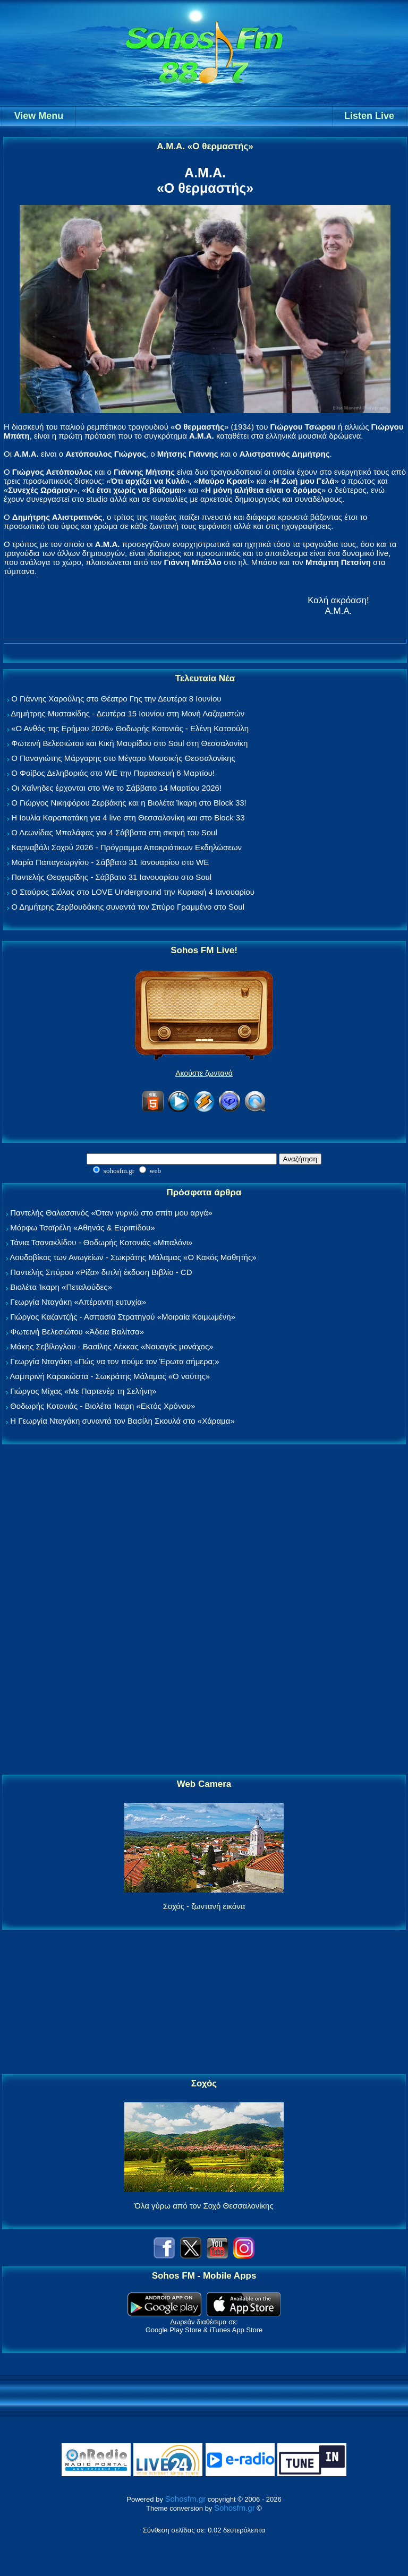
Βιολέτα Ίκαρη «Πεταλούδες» (61, 1286)
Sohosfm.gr (185, 2498)
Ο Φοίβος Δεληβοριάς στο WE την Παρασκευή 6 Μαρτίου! (113, 772)
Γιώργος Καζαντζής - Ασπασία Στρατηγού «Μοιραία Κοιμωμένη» (122, 1316)
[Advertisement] (204, 1610)
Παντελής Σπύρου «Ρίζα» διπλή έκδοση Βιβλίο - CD (101, 1272)
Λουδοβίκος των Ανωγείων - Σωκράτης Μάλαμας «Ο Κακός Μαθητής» (133, 1257)
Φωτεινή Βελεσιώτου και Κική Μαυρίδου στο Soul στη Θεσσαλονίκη (129, 743)
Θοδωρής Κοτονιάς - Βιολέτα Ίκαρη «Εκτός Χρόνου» (102, 1405)
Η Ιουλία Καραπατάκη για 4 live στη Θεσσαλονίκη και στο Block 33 (127, 817)
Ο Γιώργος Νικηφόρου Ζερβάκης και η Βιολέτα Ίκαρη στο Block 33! (128, 802)
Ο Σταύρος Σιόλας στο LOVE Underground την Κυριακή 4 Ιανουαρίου (132, 891)
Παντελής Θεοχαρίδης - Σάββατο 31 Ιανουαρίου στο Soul (111, 877)
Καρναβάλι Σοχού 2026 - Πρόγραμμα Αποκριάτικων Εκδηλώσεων (126, 847)
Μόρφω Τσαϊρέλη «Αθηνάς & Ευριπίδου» (82, 1227)
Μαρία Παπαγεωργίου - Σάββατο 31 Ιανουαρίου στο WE (110, 862)
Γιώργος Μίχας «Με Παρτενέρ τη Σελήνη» (83, 1391)
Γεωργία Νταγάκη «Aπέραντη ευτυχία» (78, 1301)
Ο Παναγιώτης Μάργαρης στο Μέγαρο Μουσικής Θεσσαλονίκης (123, 758)
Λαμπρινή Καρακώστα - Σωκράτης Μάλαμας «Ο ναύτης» (110, 1376)
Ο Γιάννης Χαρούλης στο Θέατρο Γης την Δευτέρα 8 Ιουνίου (116, 698)
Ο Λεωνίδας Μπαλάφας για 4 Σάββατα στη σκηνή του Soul (114, 832)
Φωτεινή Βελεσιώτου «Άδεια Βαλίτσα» (77, 1331)
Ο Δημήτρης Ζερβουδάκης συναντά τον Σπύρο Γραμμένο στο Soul (127, 906)
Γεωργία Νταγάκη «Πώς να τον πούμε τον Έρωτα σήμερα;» (114, 1361)
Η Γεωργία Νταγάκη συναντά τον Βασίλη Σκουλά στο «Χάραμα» (122, 1420)
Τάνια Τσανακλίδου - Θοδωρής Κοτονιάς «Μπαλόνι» (101, 1242)
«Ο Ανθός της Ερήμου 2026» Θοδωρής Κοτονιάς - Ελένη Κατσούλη (130, 728)
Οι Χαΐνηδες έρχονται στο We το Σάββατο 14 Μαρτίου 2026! (116, 787)
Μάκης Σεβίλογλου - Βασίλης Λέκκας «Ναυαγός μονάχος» (111, 1346)
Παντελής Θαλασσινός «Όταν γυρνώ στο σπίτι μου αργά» (111, 1212)
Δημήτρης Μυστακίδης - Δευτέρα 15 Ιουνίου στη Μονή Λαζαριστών (127, 713)
